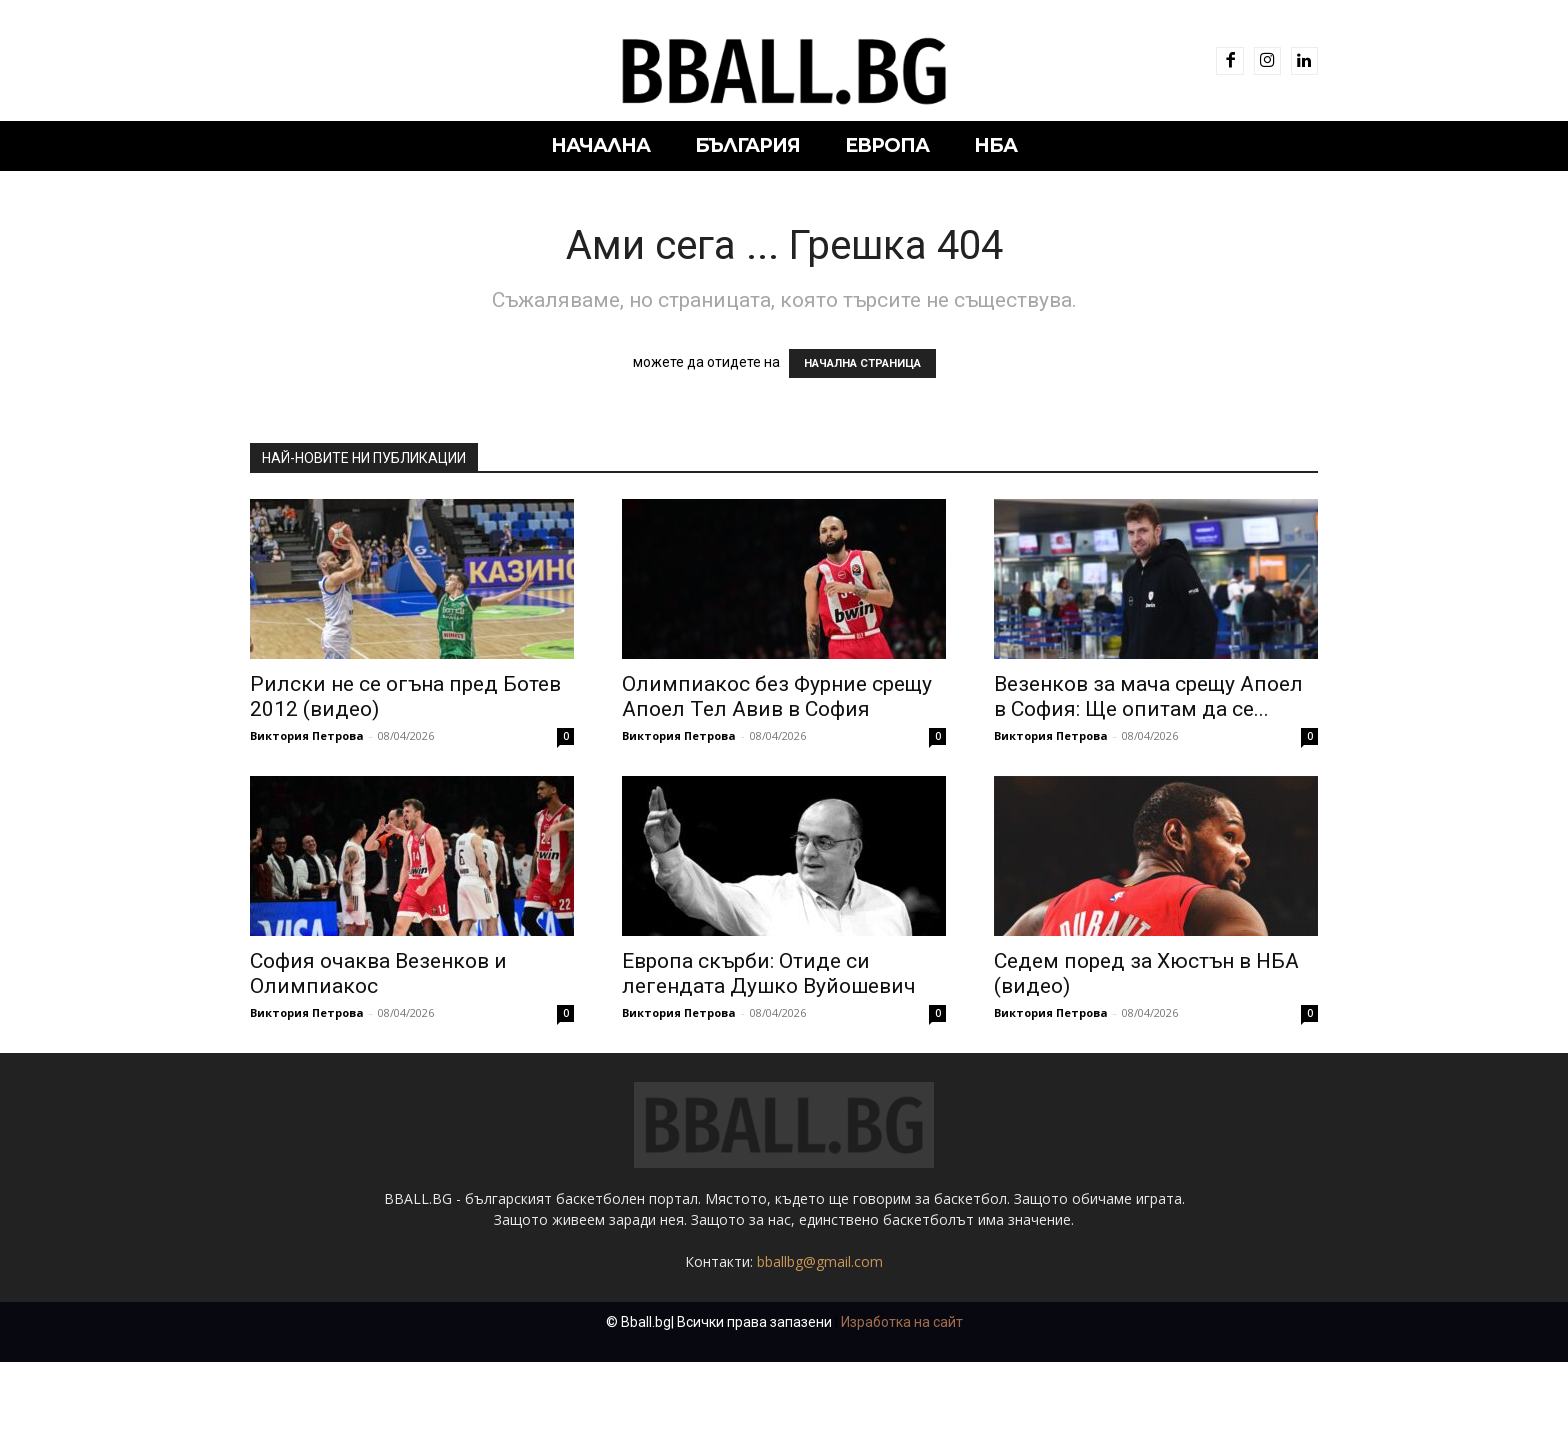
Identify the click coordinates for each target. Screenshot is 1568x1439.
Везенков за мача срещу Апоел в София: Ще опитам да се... (1148, 696)
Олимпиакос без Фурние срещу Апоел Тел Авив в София (777, 696)
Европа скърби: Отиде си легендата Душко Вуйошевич (769, 973)
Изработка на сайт (902, 1399)
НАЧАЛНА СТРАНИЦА (862, 363)
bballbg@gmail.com (820, 1338)
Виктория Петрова (307, 735)
